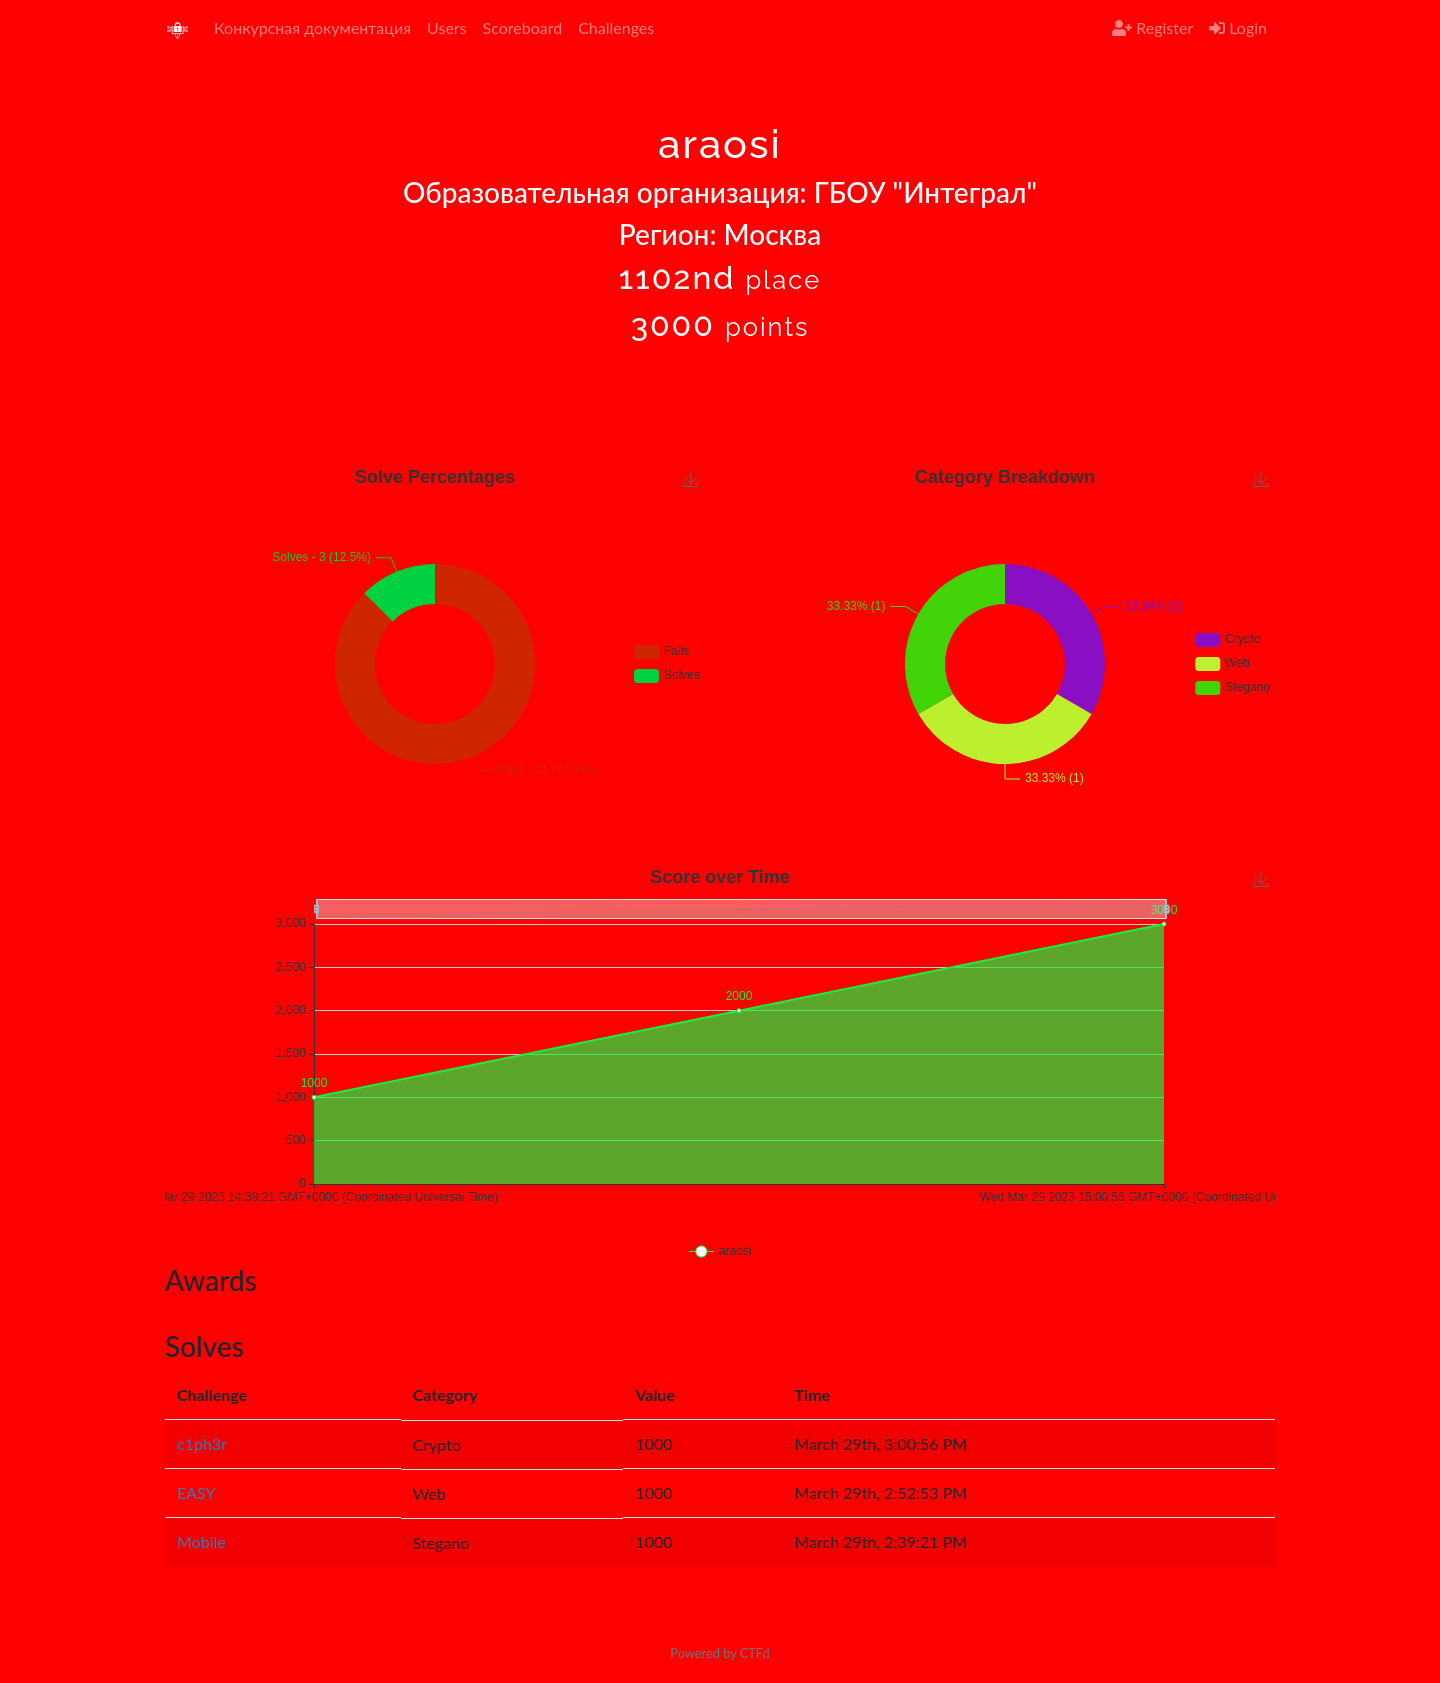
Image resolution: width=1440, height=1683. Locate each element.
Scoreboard (523, 27)
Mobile (201, 1541)
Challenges (616, 27)
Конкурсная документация (312, 27)
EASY (196, 1492)
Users (446, 27)
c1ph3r (202, 1443)
